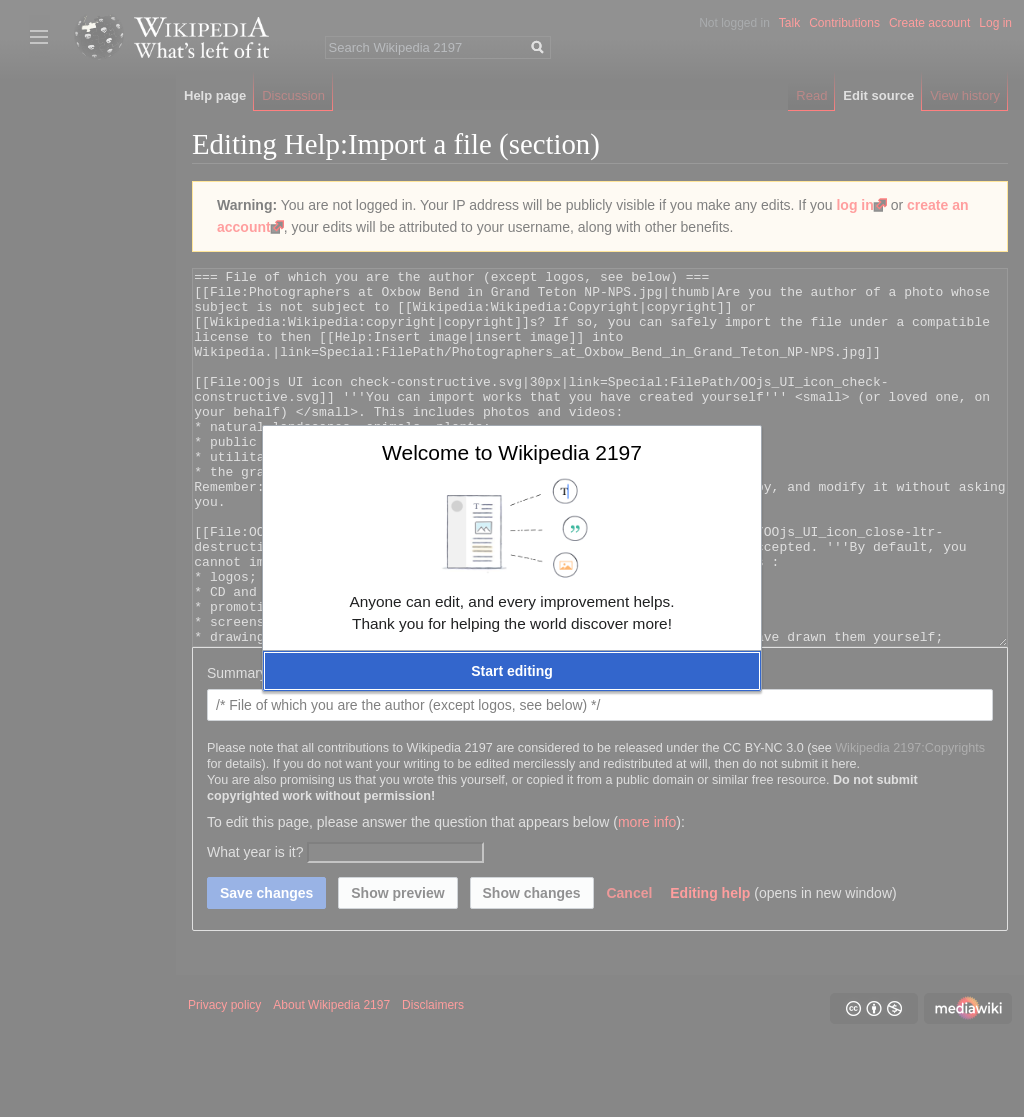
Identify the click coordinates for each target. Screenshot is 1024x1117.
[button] (512, 671)
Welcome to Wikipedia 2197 (512, 452)
